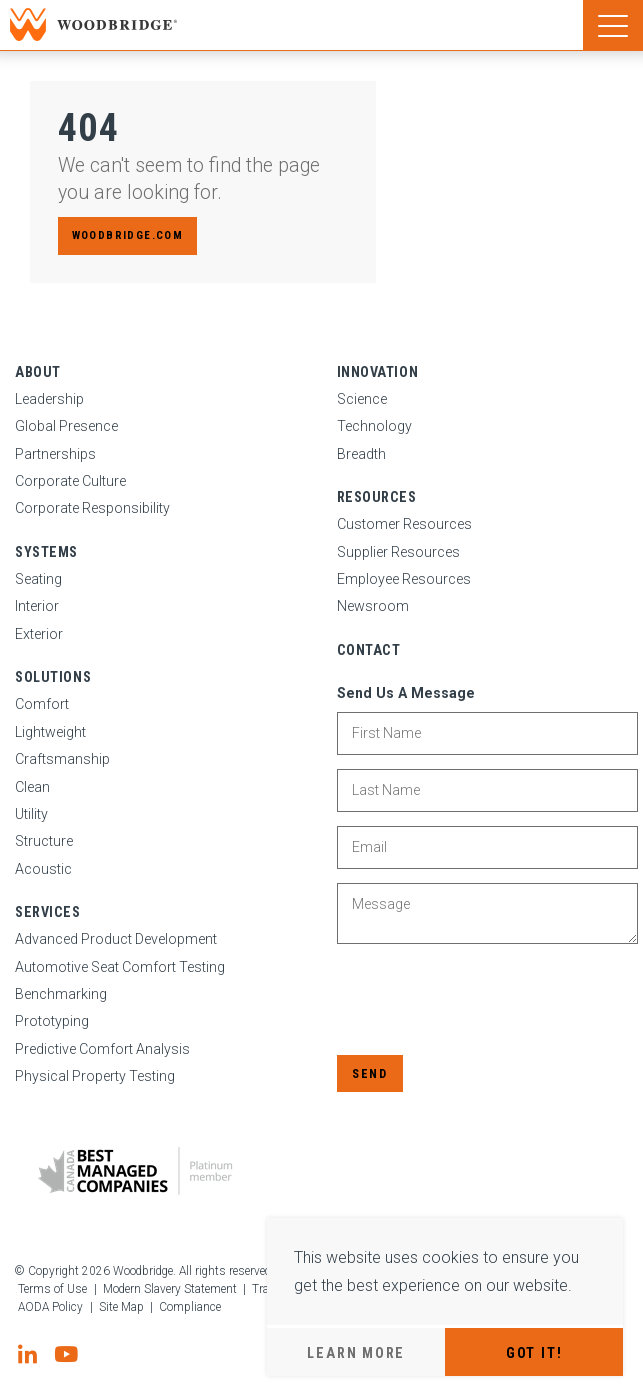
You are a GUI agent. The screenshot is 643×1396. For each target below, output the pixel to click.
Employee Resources (404, 579)
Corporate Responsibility (92, 508)
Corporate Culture (70, 481)
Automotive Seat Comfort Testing (120, 967)
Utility (31, 814)
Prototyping (52, 1021)
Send (369, 1073)
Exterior (39, 634)
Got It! (534, 1353)
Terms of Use (52, 1289)
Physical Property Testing (95, 1076)
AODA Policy (50, 1307)
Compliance (190, 1307)
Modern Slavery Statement (170, 1289)
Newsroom (373, 606)
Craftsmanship (62, 759)
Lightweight (50, 732)
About (38, 372)
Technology (374, 426)
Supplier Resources (398, 552)
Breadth (361, 454)
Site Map (121, 1307)
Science (362, 399)
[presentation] (489, 1001)
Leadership (49, 399)
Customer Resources (404, 524)
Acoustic (43, 869)
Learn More (356, 1353)
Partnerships (55, 454)
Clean (32, 787)
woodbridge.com (127, 235)
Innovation (378, 372)
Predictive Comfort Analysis (102, 1049)
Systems (46, 552)
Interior (37, 606)
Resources (377, 497)
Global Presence (66, 426)
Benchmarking (61, 994)
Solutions (53, 677)
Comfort (42, 704)
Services (48, 912)
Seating (38, 579)
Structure (44, 841)
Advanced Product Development (116, 939)
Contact (369, 650)
